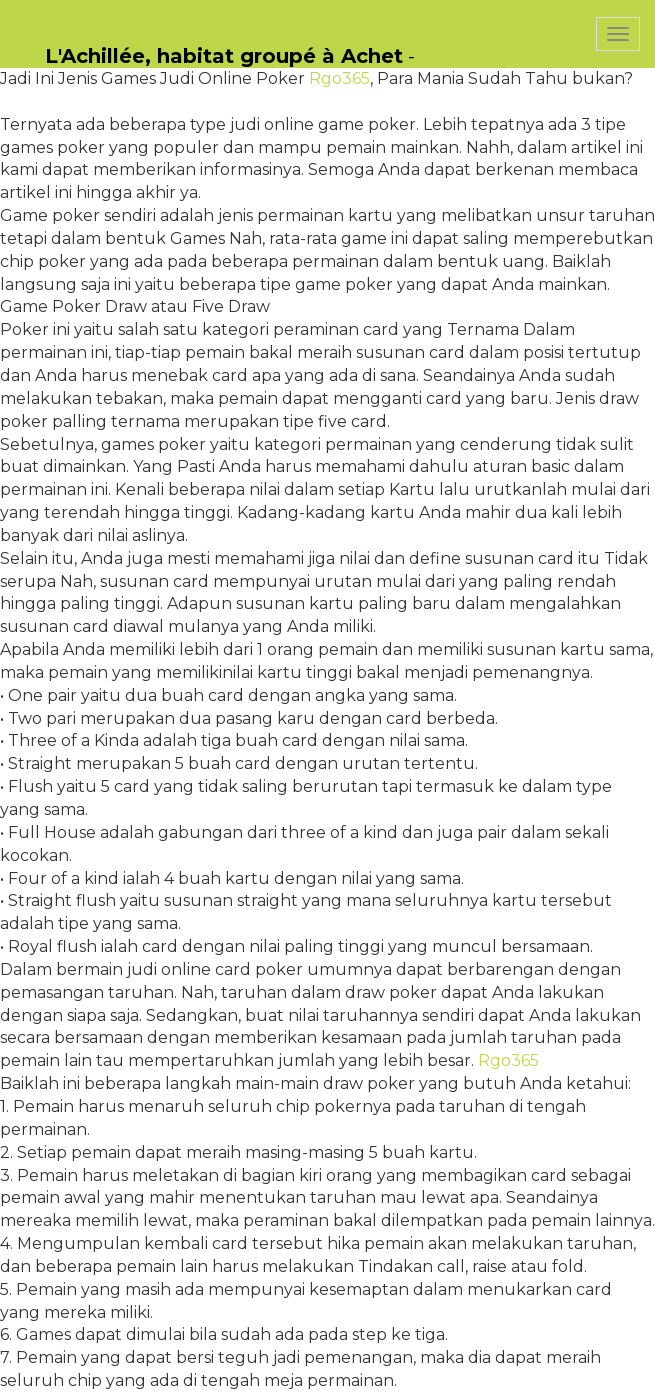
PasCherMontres (497, 10)
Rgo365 (339, 78)
